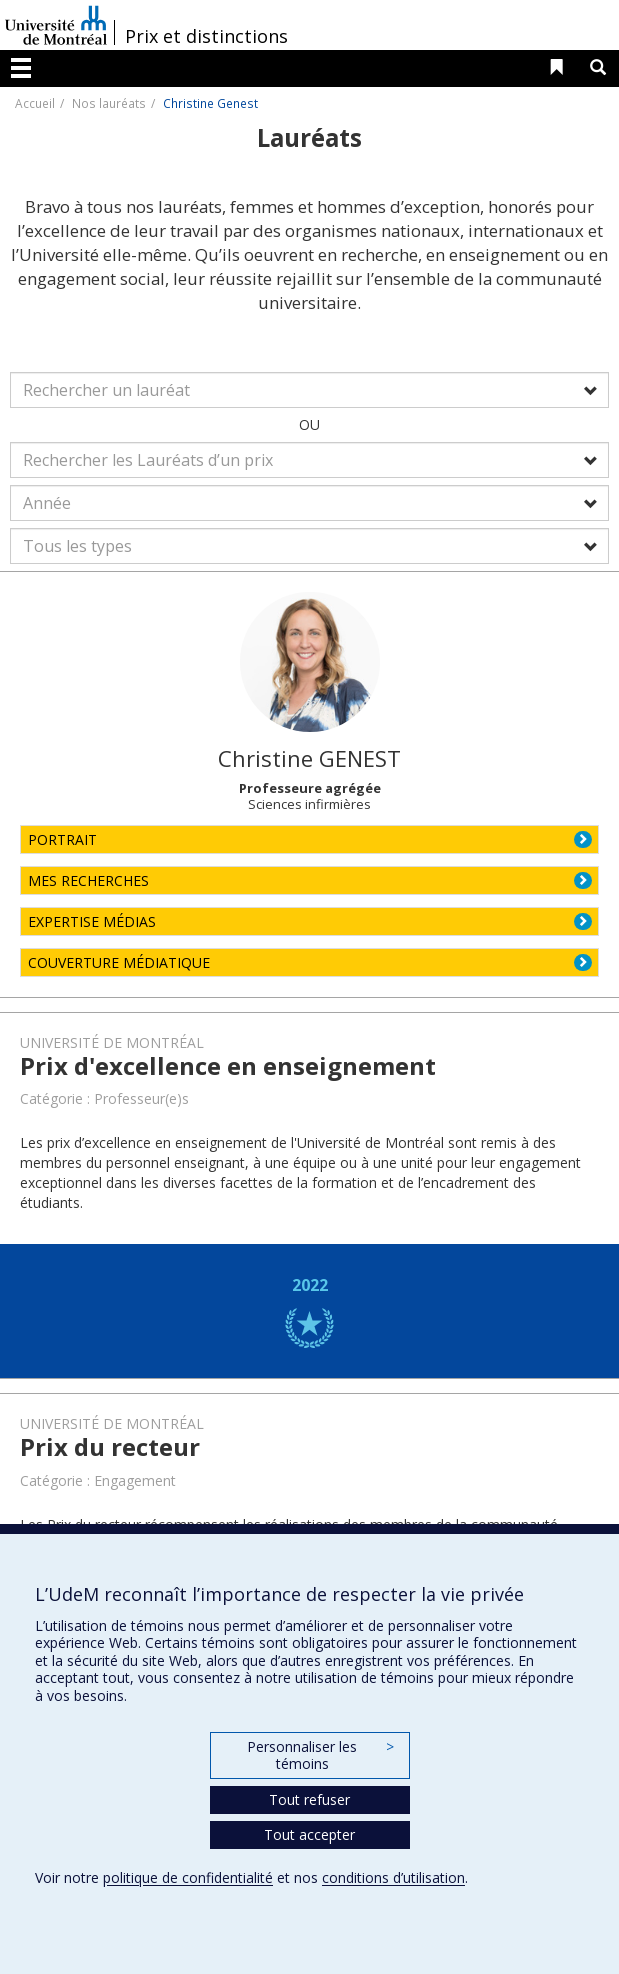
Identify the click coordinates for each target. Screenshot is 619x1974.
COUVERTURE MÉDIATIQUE (119, 962)
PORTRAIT (62, 839)
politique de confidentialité (188, 1877)
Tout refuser (309, 1799)
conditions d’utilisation (393, 1877)
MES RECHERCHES (88, 880)
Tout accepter (309, 1834)
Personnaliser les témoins (320, 1755)
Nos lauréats (109, 103)
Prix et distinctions (206, 36)
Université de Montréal (56, 25)
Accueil (35, 103)
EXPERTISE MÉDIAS (92, 921)
